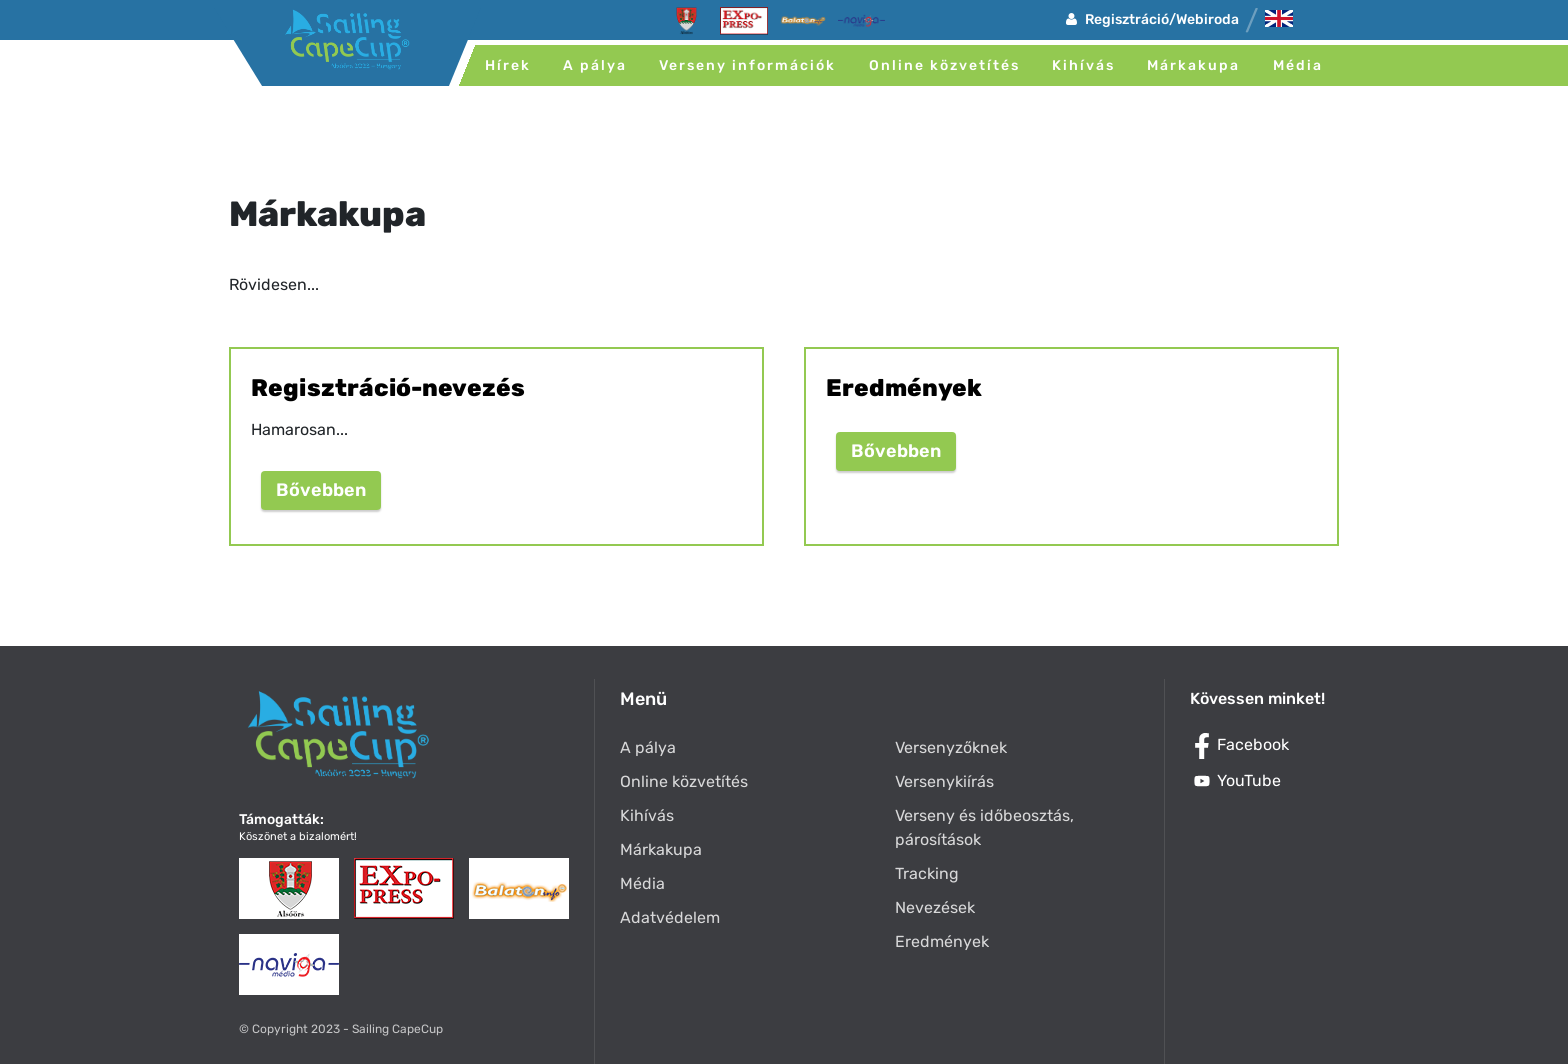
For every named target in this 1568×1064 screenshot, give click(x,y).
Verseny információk (747, 65)
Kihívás (1083, 65)
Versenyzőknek (951, 747)
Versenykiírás (944, 781)
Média (1298, 65)
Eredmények (942, 941)
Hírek (508, 65)
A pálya (595, 65)
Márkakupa (1193, 65)
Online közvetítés (944, 65)
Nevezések (935, 907)
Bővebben (321, 490)
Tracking (927, 873)
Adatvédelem (670, 917)
